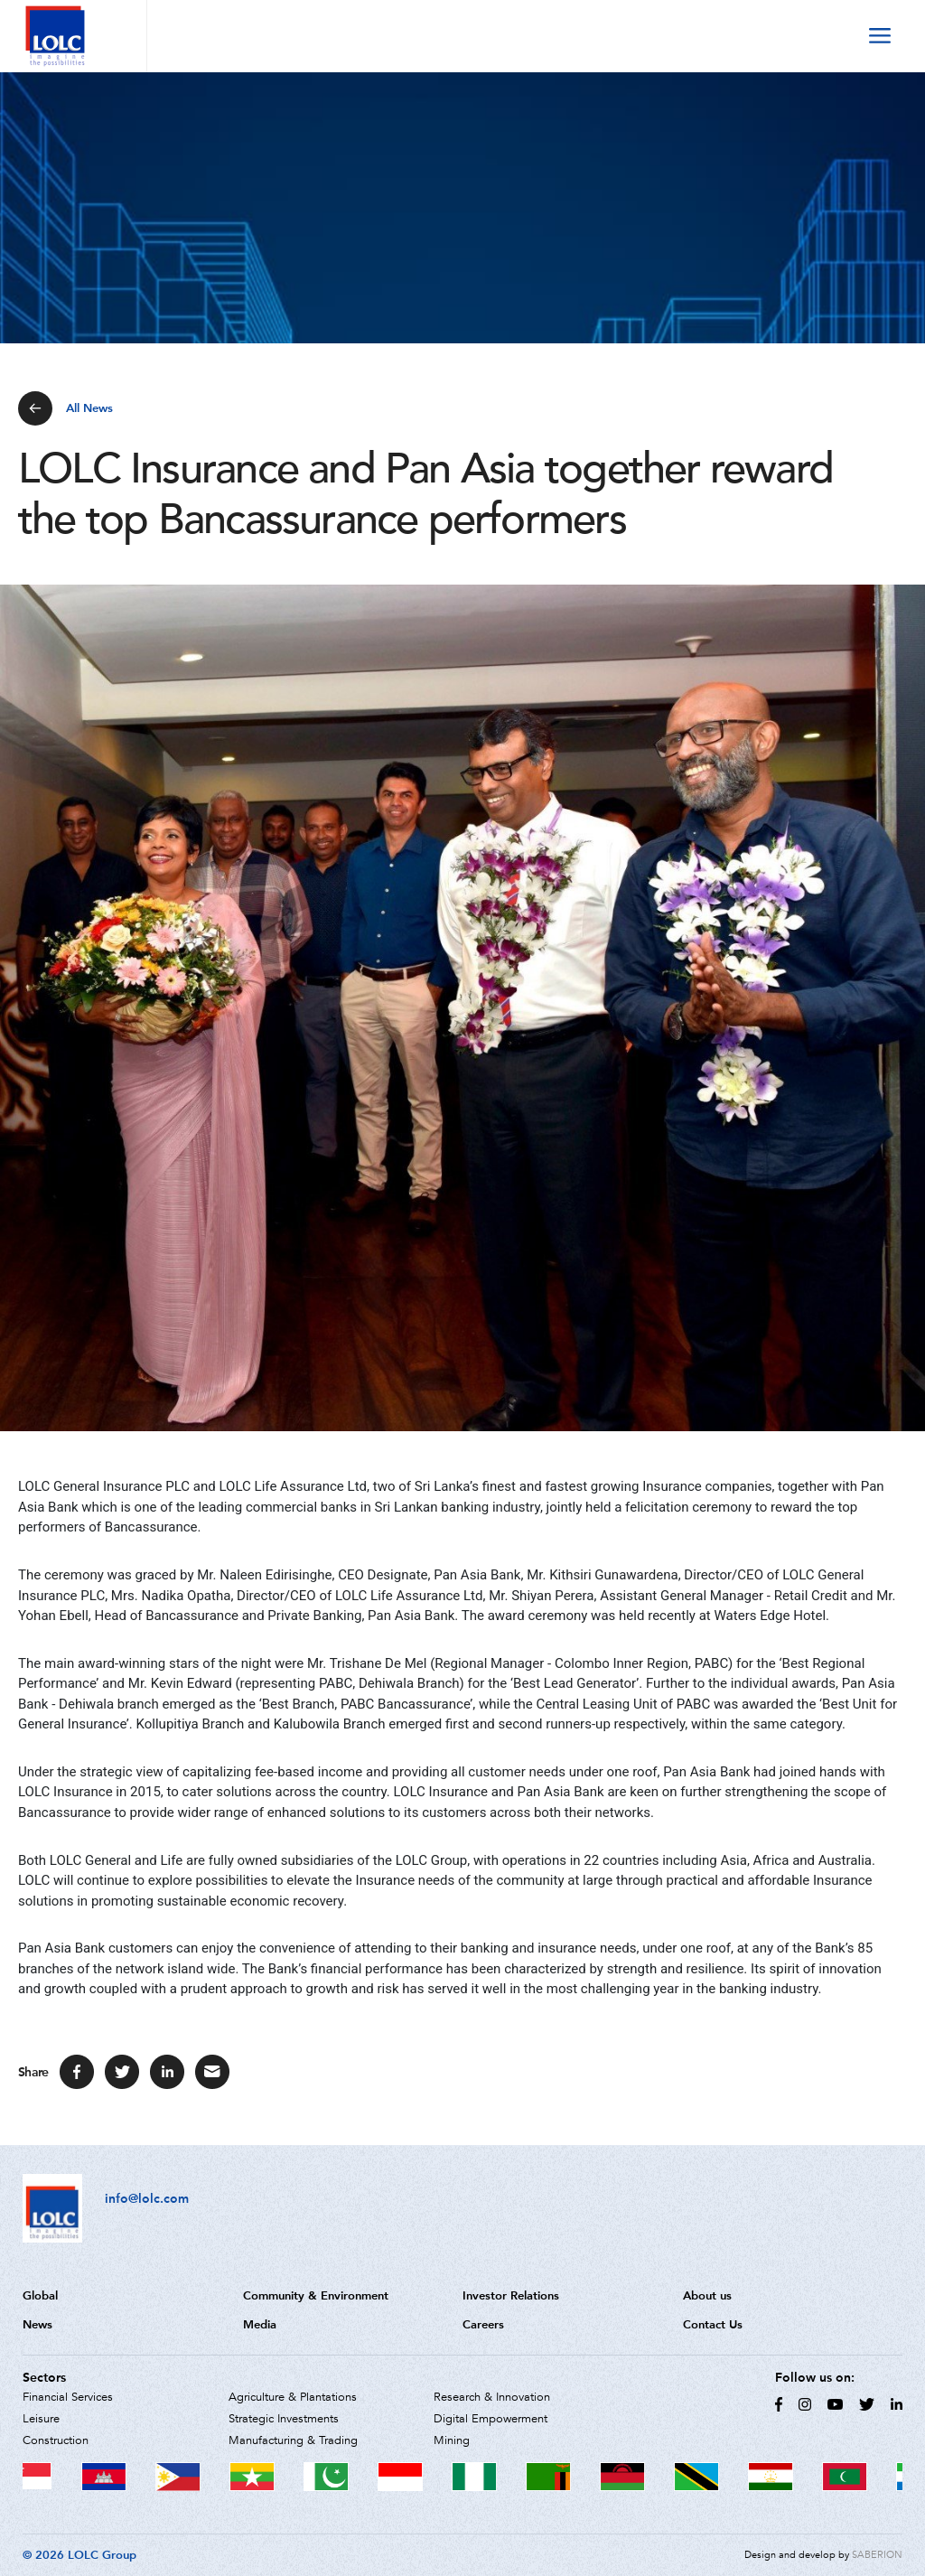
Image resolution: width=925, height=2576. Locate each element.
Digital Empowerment (490, 2419)
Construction (56, 2440)
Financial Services (68, 2397)
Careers (483, 2324)
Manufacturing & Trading (293, 2440)
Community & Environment (315, 2295)
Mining (452, 2440)
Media (259, 2324)
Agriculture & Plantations (293, 2397)
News (37, 2324)
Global (40, 2295)
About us (707, 2295)
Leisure (41, 2419)
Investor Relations (510, 2295)
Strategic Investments (284, 2419)
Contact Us (713, 2324)
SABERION (877, 2555)
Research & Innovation (492, 2397)
